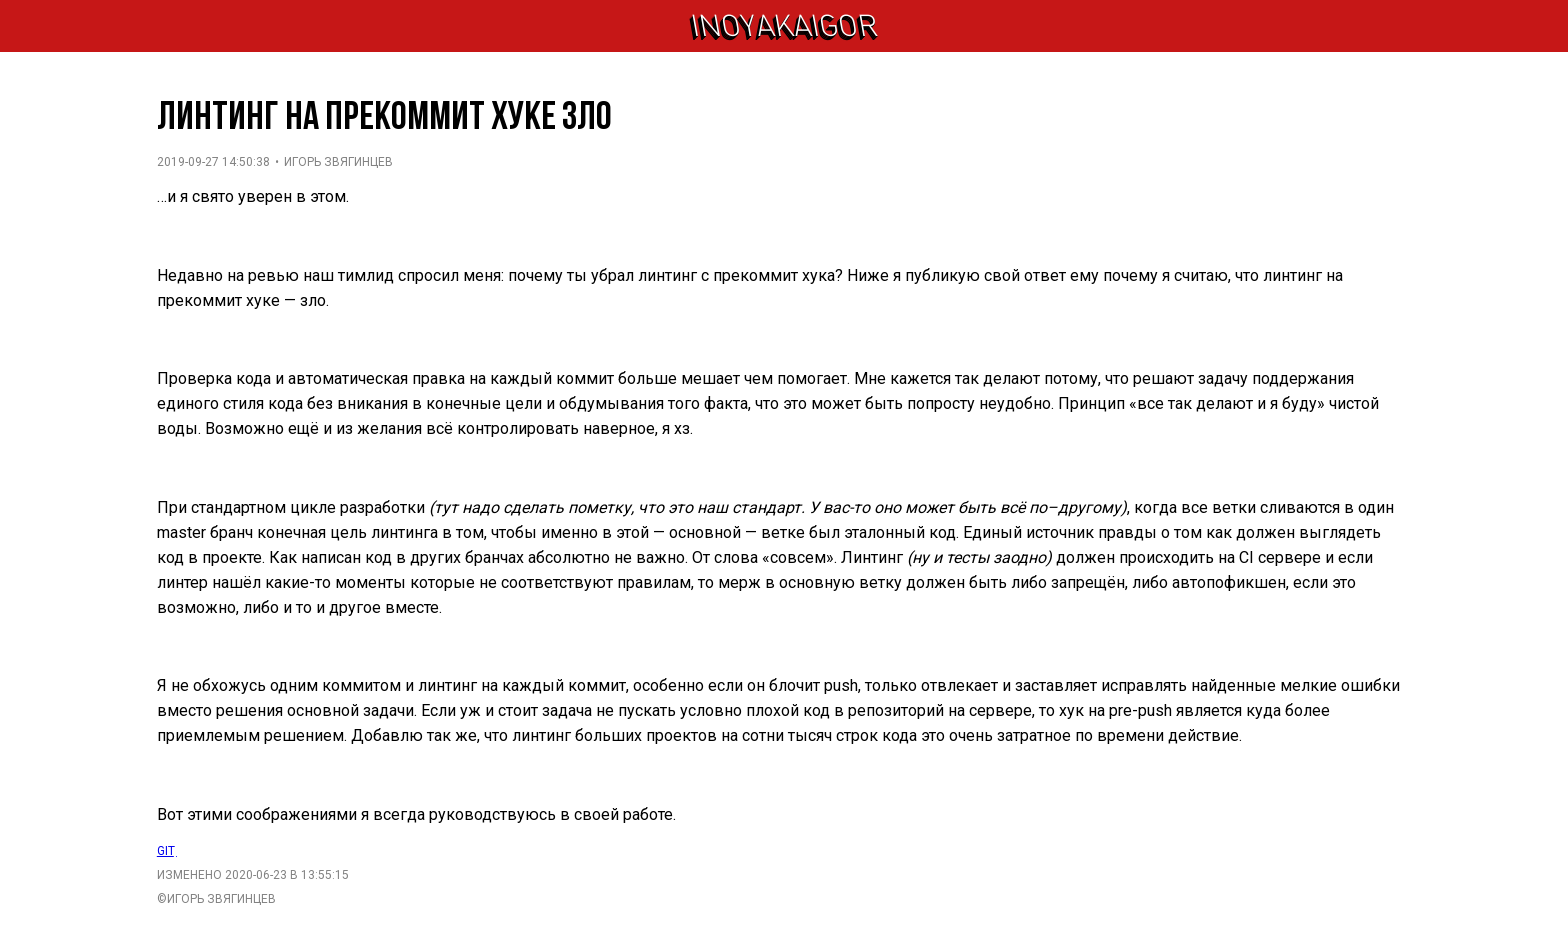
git (167, 851)
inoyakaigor (783, 26)
